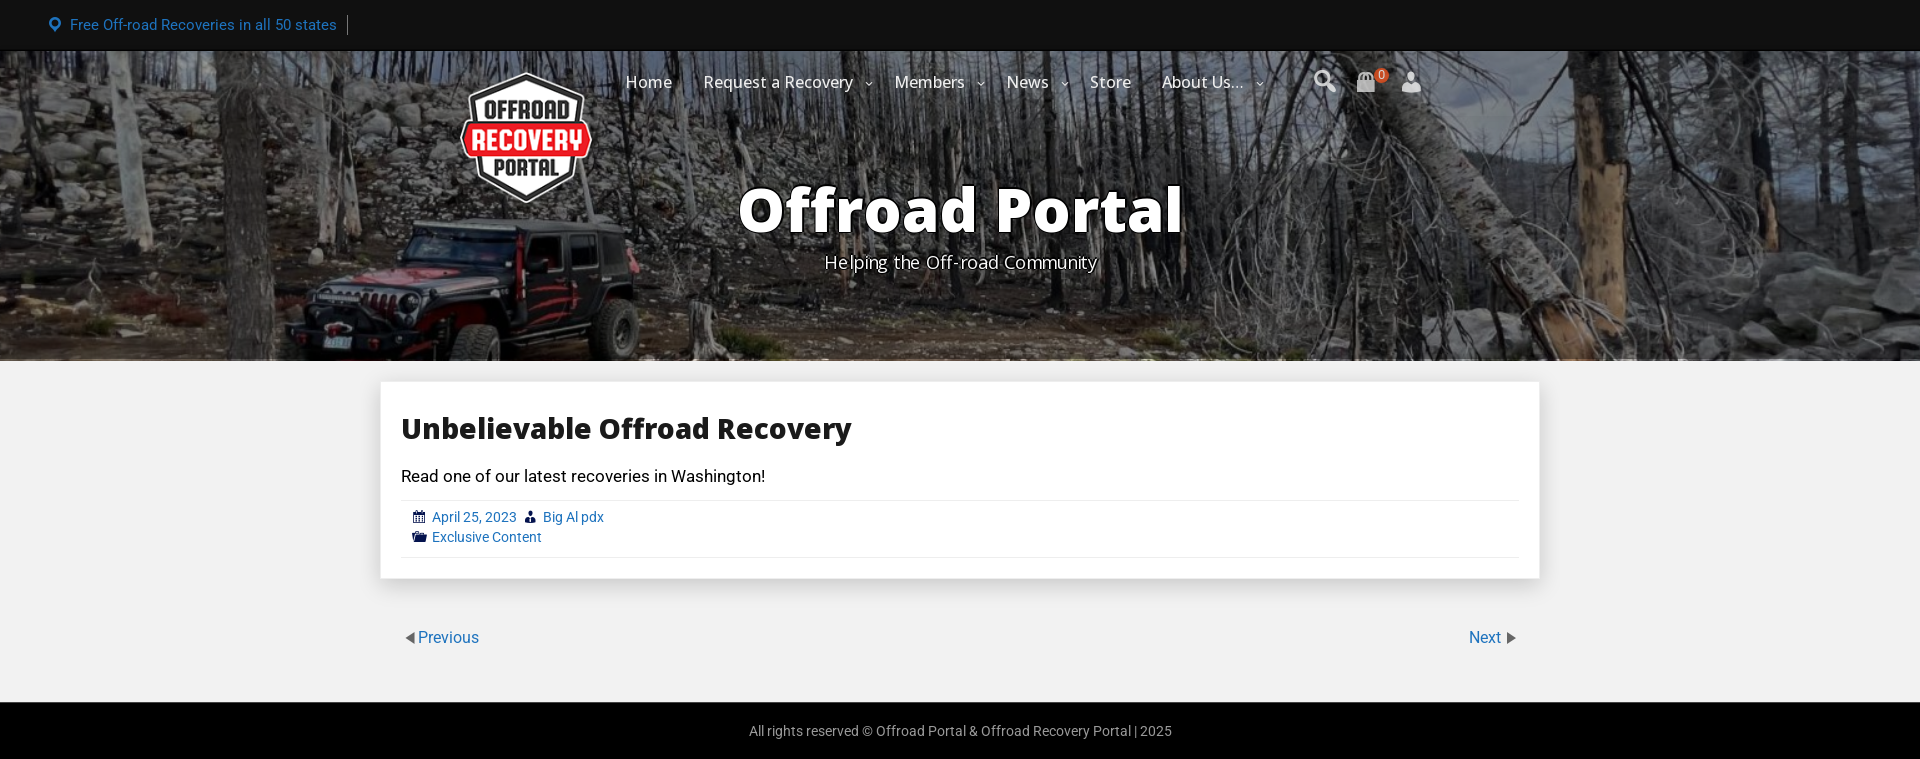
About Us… (1203, 82)
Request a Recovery (778, 82)
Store (1110, 82)
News (1027, 82)
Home (648, 82)
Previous (448, 637)
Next (1487, 637)
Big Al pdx (573, 517)
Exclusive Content (487, 537)
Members (929, 82)
